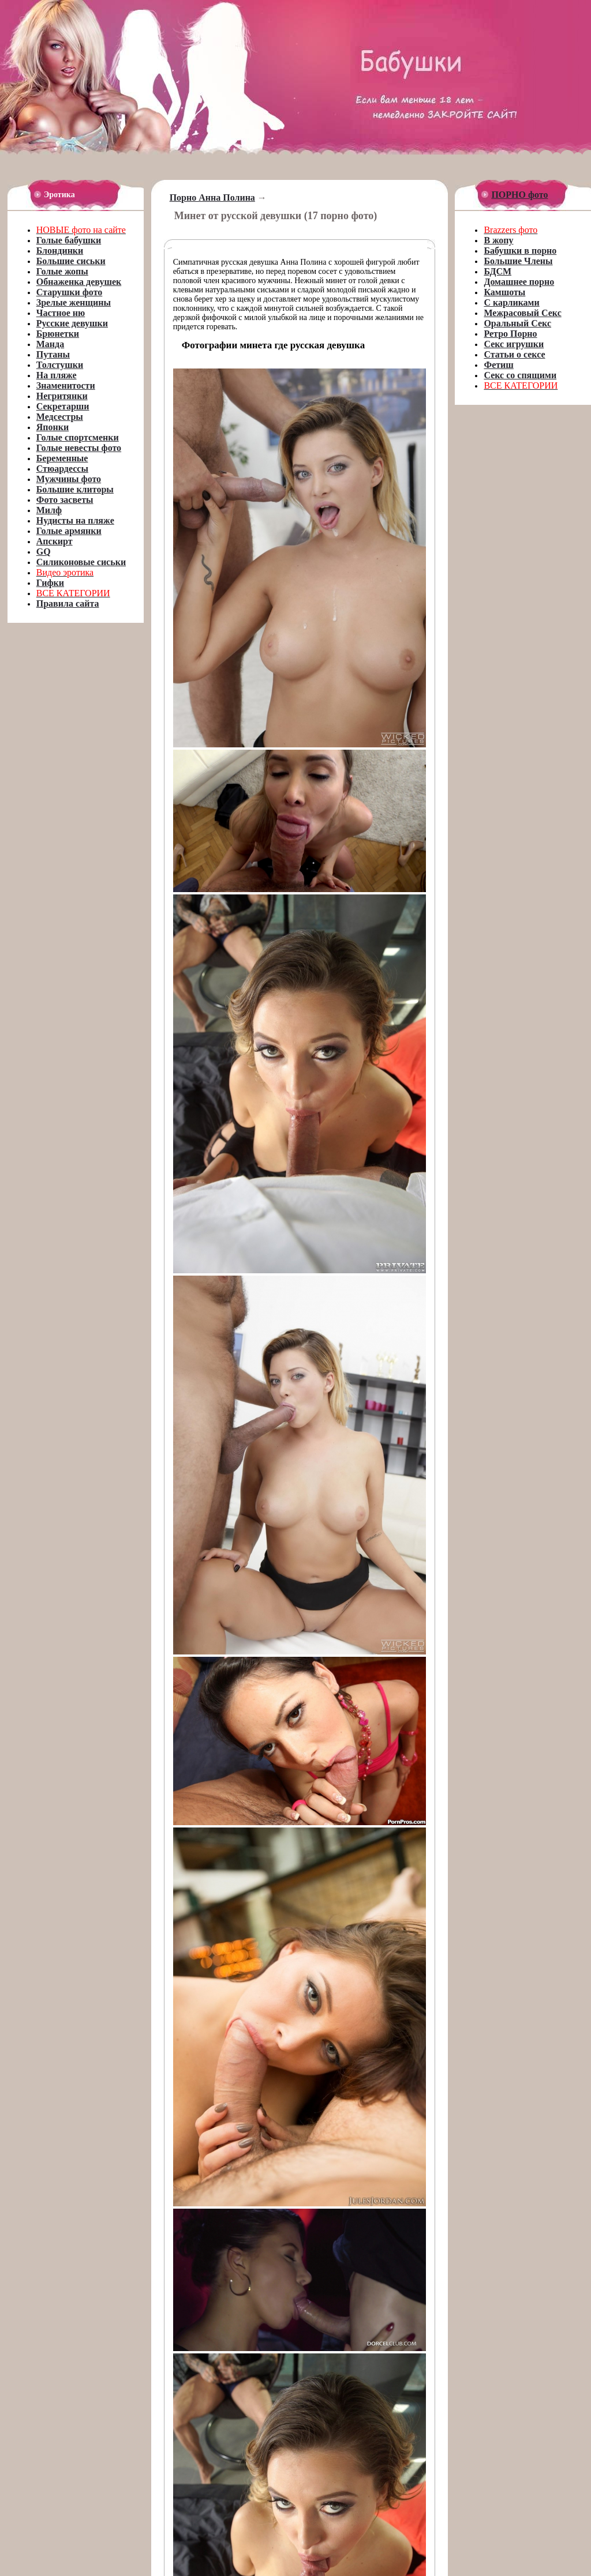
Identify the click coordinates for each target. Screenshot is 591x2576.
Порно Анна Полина (212, 197)
